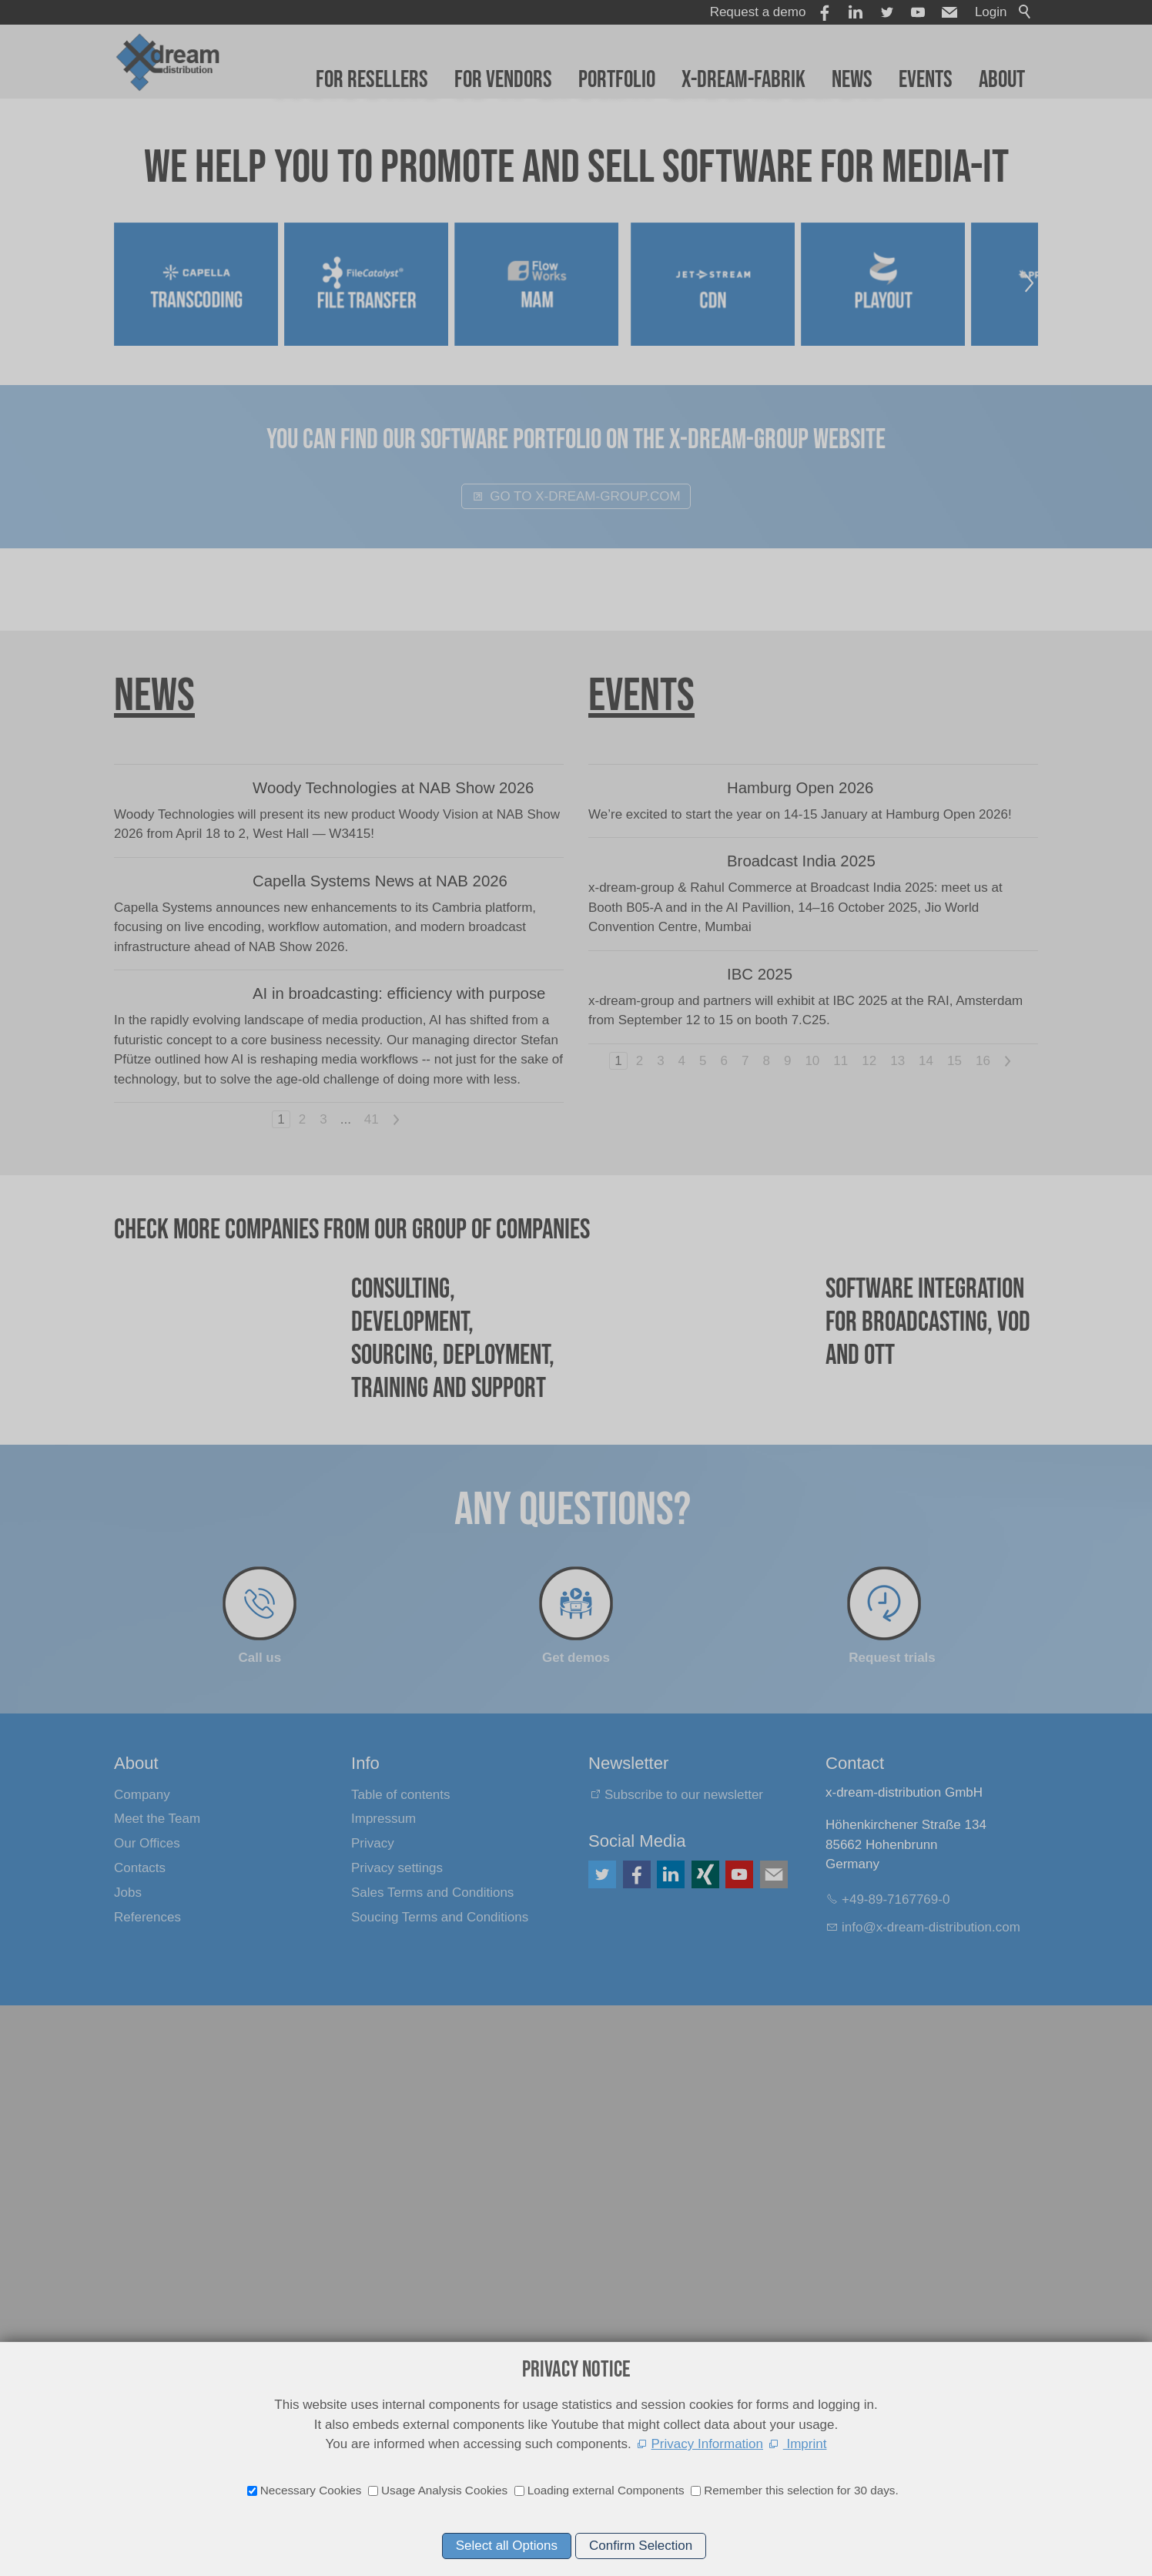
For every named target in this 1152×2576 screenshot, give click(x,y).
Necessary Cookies (311, 2490)
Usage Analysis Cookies (444, 2490)
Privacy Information (707, 2444)
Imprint (805, 2444)
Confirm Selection (640, 2545)
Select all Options (507, 2545)
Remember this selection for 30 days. (801, 2490)
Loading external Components (606, 2490)
